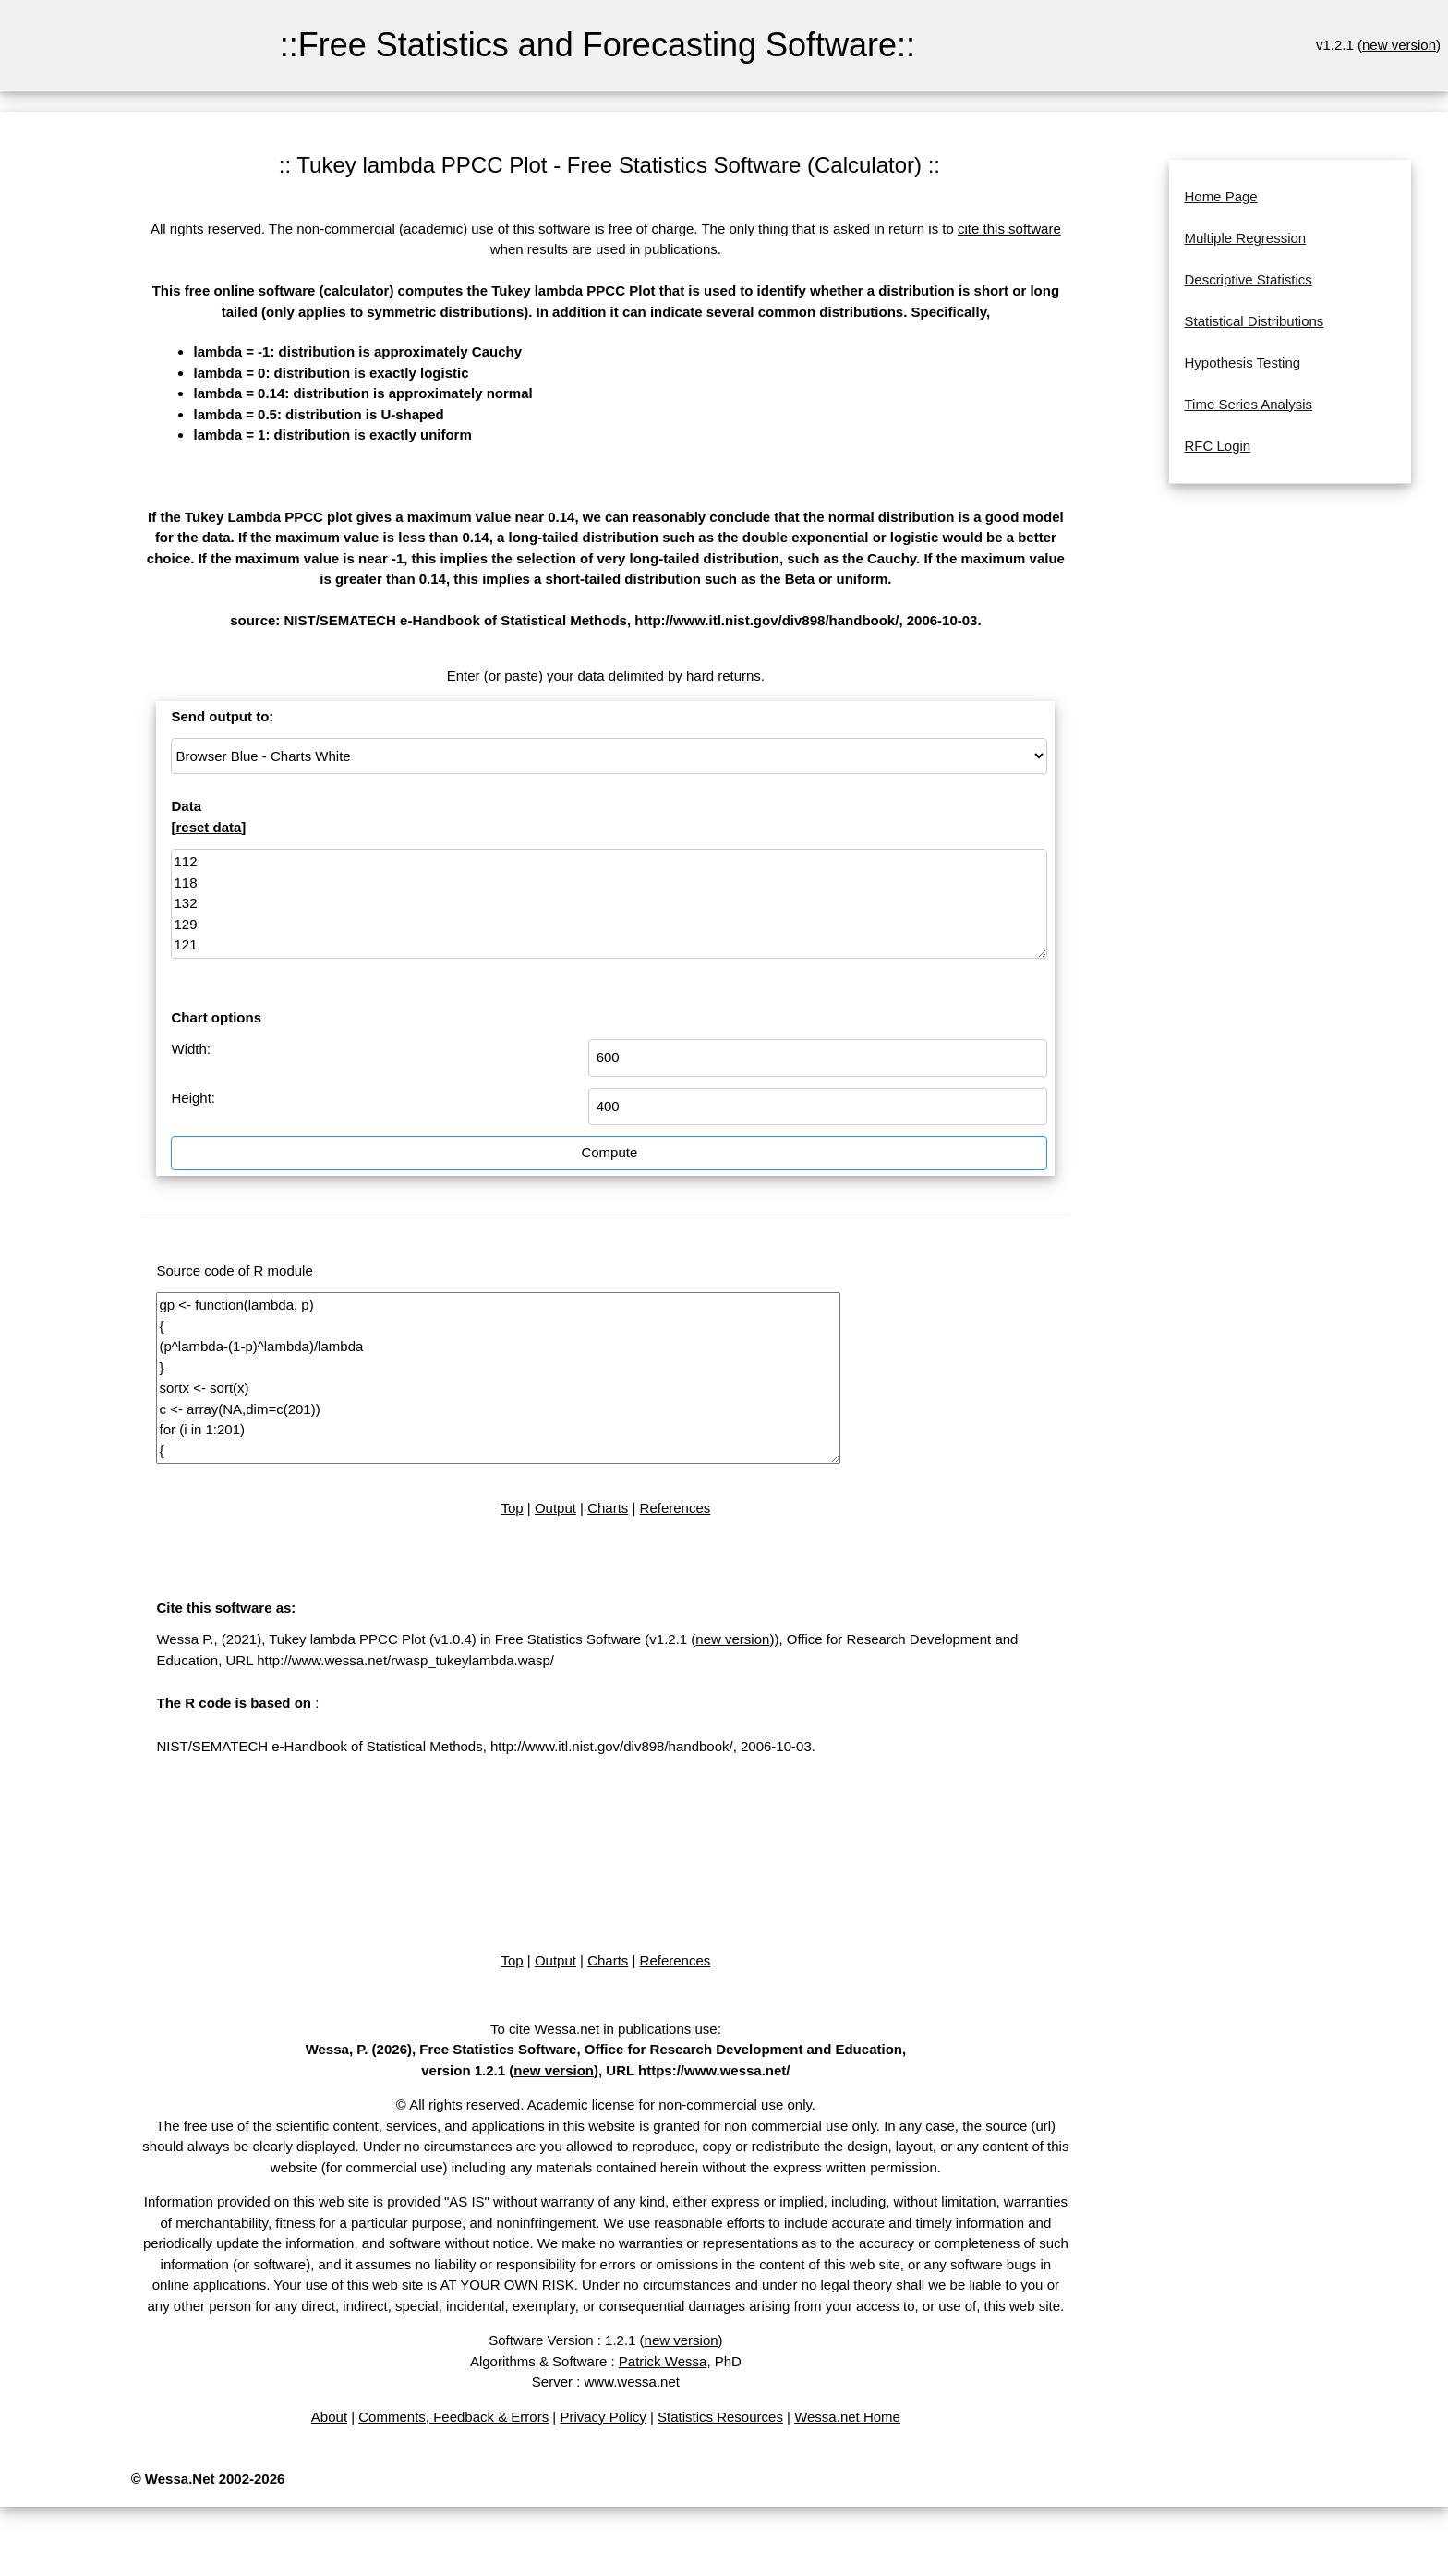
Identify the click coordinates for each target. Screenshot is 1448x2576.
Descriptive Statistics (1247, 279)
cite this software (1009, 228)
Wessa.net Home (847, 2417)
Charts (607, 1508)
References (675, 1508)
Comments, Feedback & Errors (453, 2417)
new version (1399, 45)
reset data (208, 827)
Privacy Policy (603, 2417)
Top (512, 1508)
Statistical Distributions (1253, 321)
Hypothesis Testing (1242, 362)
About (329, 2417)
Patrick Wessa (663, 2361)
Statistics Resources (720, 2417)
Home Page (1220, 196)
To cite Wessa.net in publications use (604, 2029)
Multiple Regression (1245, 238)
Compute (609, 1152)
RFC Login (1217, 446)
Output (555, 1508)
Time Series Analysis (1248, 404)
